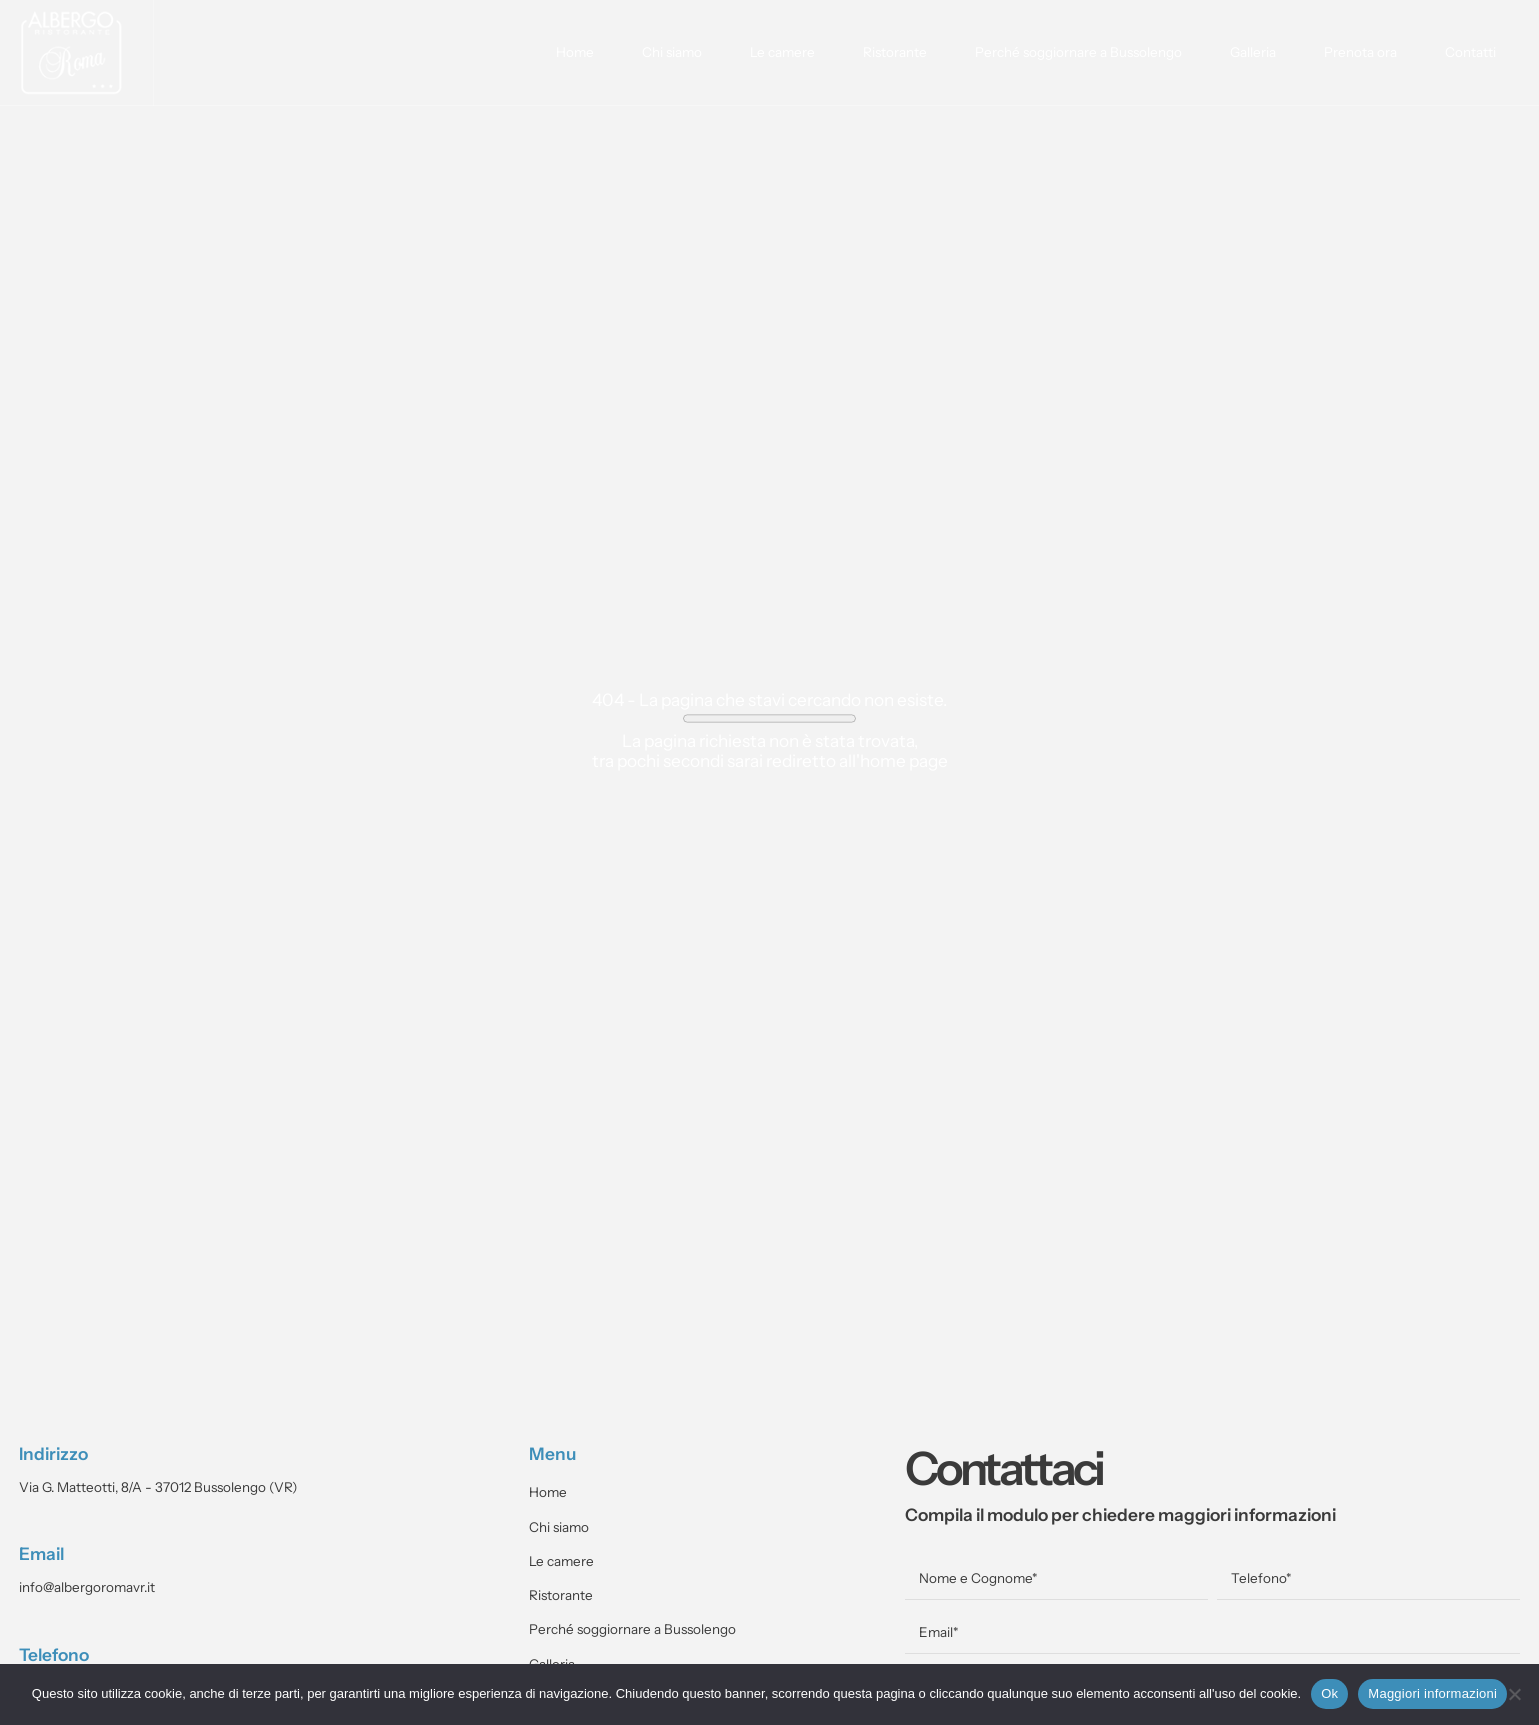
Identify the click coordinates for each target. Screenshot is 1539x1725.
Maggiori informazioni (1432, 1693)
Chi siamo (672, 52)
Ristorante (895, 52)
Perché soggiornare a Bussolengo (1078, 52)
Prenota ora (1360, 52)
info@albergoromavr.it (87, 1587)
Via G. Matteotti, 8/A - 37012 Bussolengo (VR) (158, 1487)
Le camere (782, 52)
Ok (1329, 1693)
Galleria (1253, 52)
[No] (1514, 1694)
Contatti (1470, 52)
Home (575, 52)
